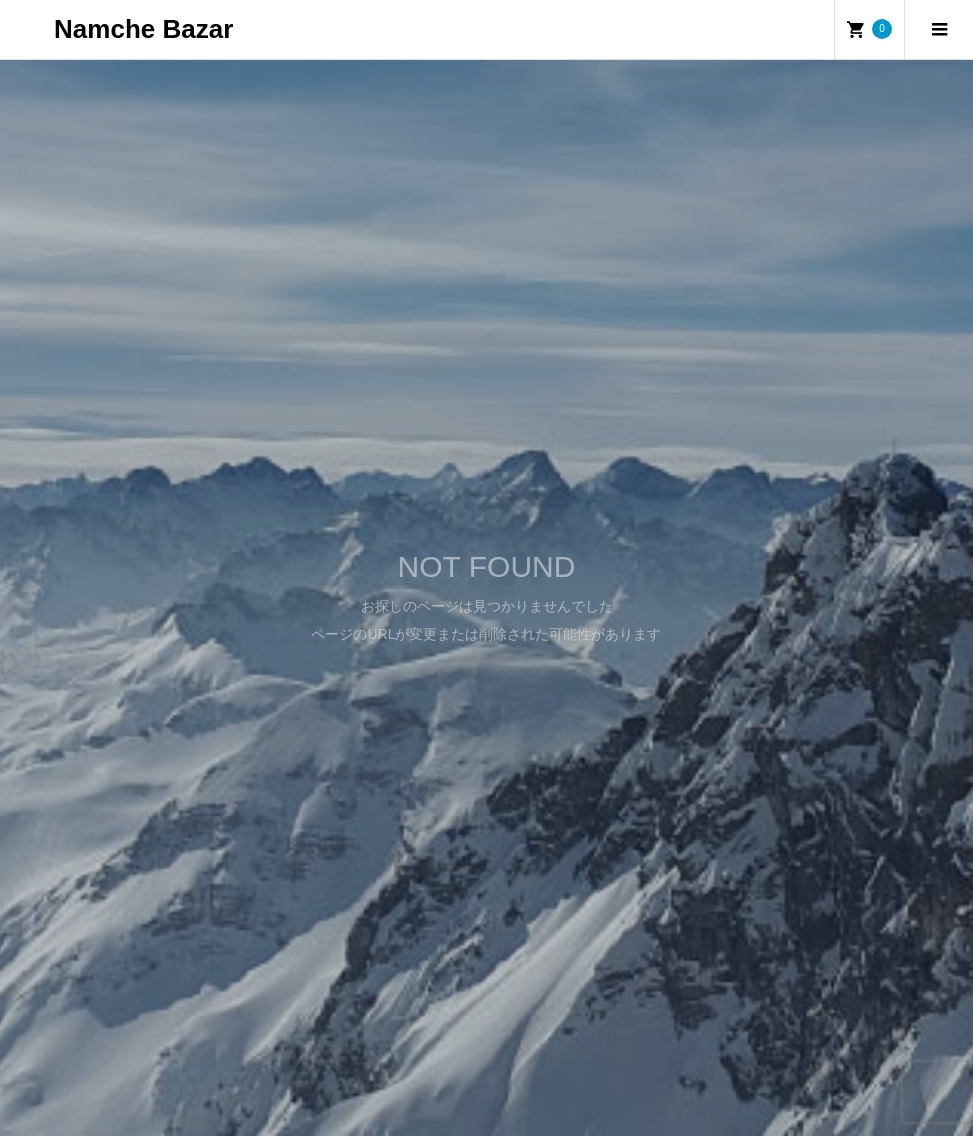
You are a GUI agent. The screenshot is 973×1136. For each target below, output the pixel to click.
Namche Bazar (143, 29)
